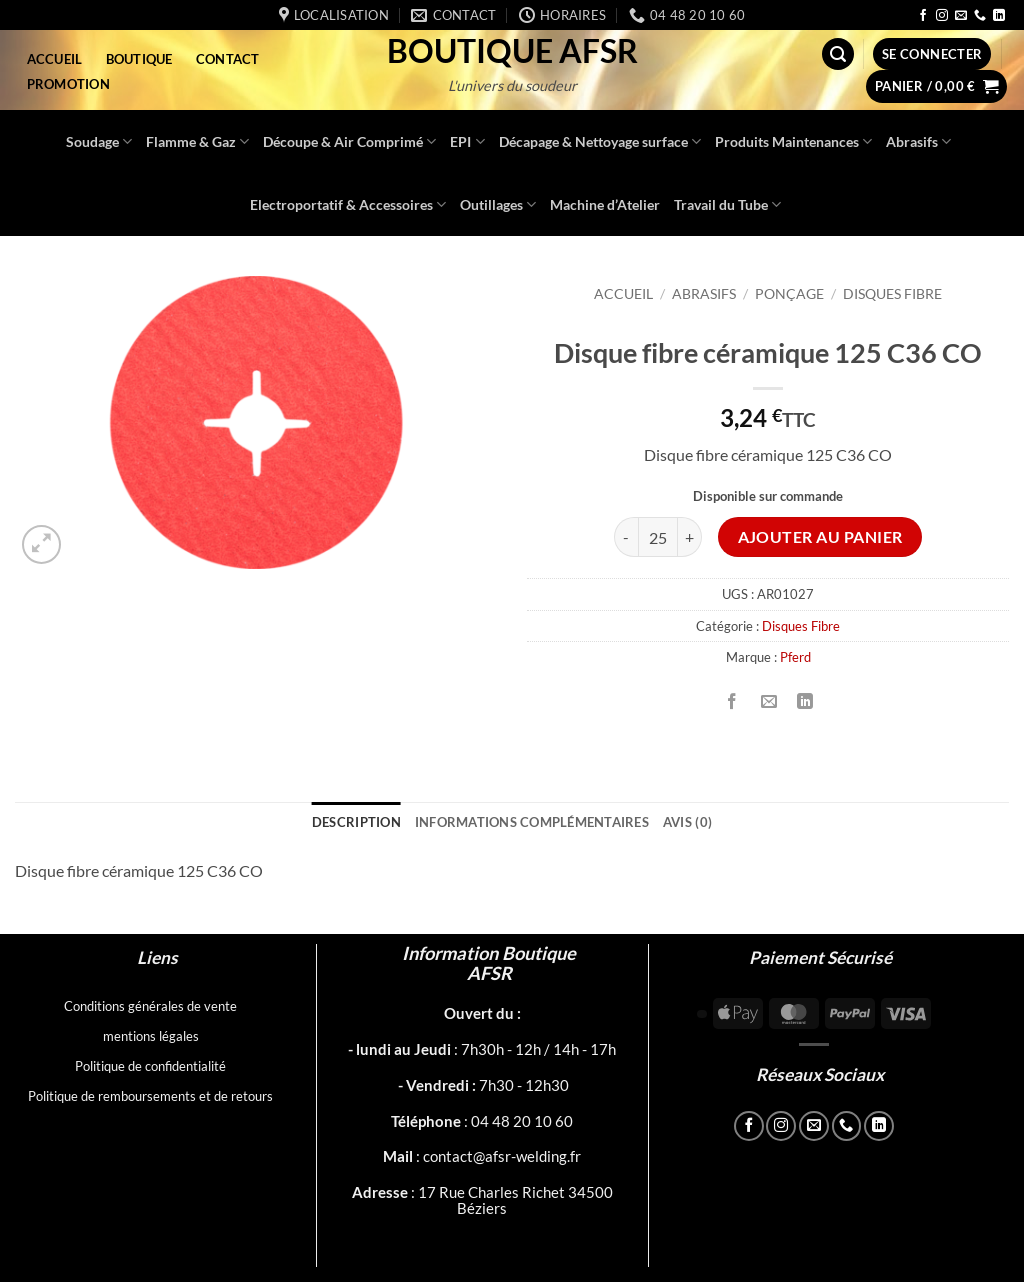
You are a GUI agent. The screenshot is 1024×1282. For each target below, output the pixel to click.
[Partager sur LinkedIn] (804, 701)
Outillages (498, 204)
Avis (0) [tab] (687, 822)
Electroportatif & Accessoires (348, 204)
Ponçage (789, 294)
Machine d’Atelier (605, 204)
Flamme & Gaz (197, 141)
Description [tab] (356, 822)
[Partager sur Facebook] (732, 701)
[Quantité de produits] (658, 537)
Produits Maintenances (793, 141)
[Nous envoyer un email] (961, 16)
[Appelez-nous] (980, 16)
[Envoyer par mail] (768, 701)
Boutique (139, 59)
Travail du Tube (727, 204)
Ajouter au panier (820, 537)
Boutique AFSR (512, 51)
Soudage (99, 141)
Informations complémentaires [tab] (532, 822)
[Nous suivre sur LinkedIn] (999, 16)
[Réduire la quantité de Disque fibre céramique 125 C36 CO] (626, 537)
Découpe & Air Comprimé (349, 141)
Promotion (68, 84)
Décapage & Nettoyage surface (600, 141)
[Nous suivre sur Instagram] (942, 16)
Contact (228, 59)
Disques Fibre (892, 294)
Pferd (795, 657)
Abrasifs (918, 141)
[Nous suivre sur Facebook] (923, 16)
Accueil (55, 59)
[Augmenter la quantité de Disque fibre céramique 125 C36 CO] (690, 537)
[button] (838, 54)
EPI (467, 141)
